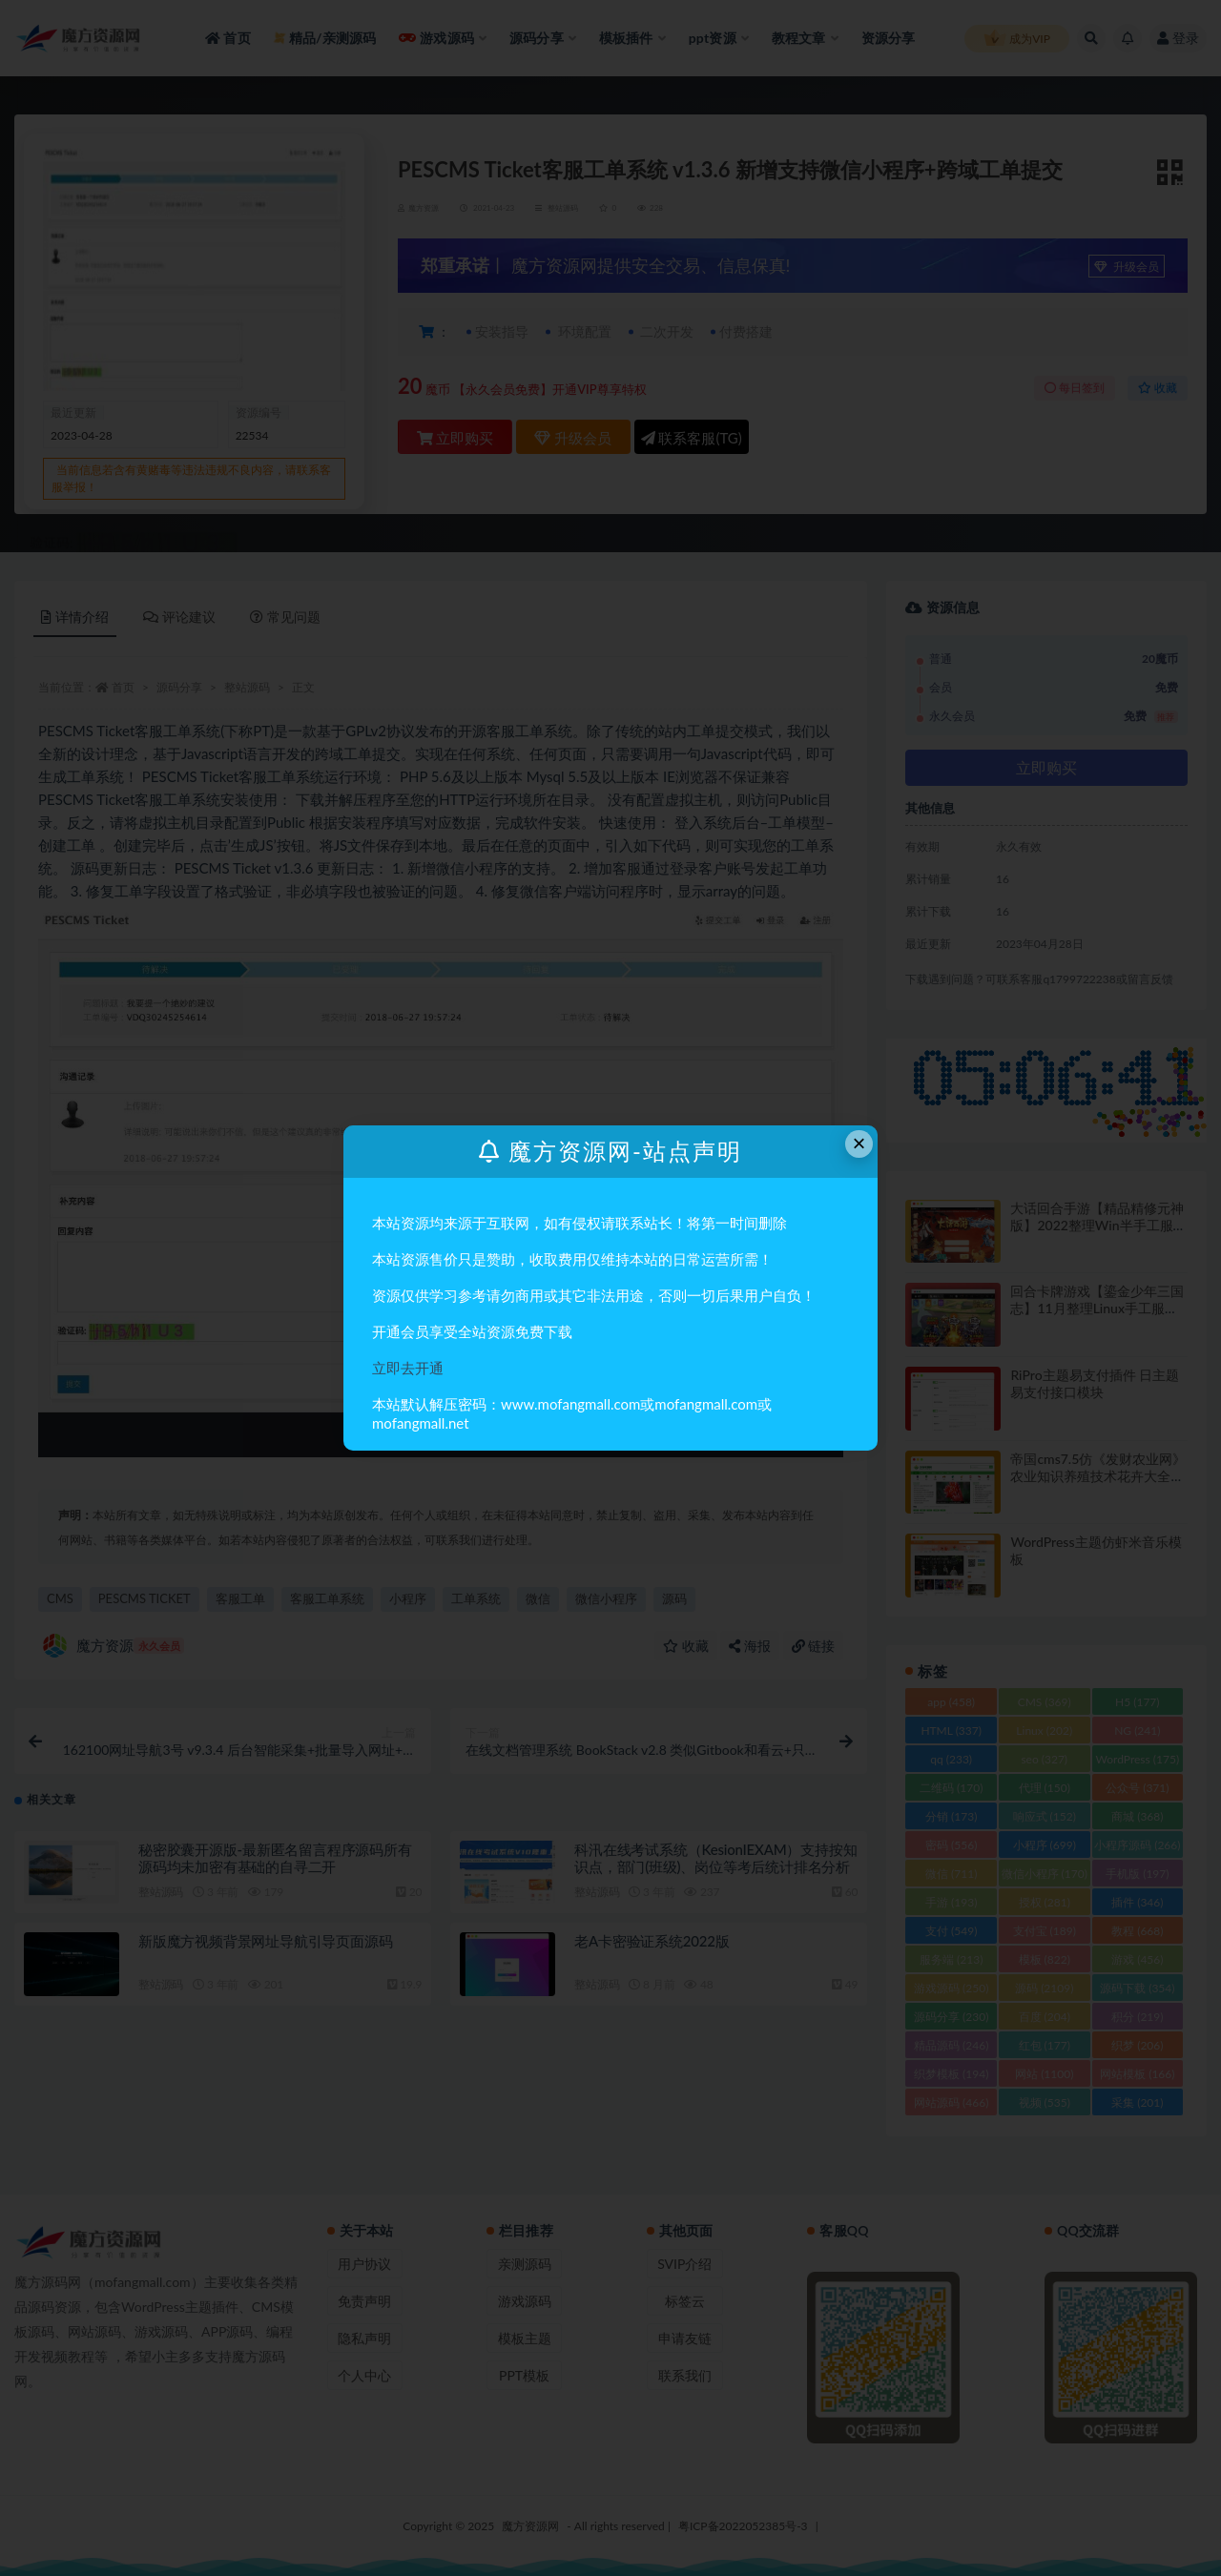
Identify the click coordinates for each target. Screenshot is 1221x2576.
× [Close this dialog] (859, 1143)
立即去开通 (408, 1367)
